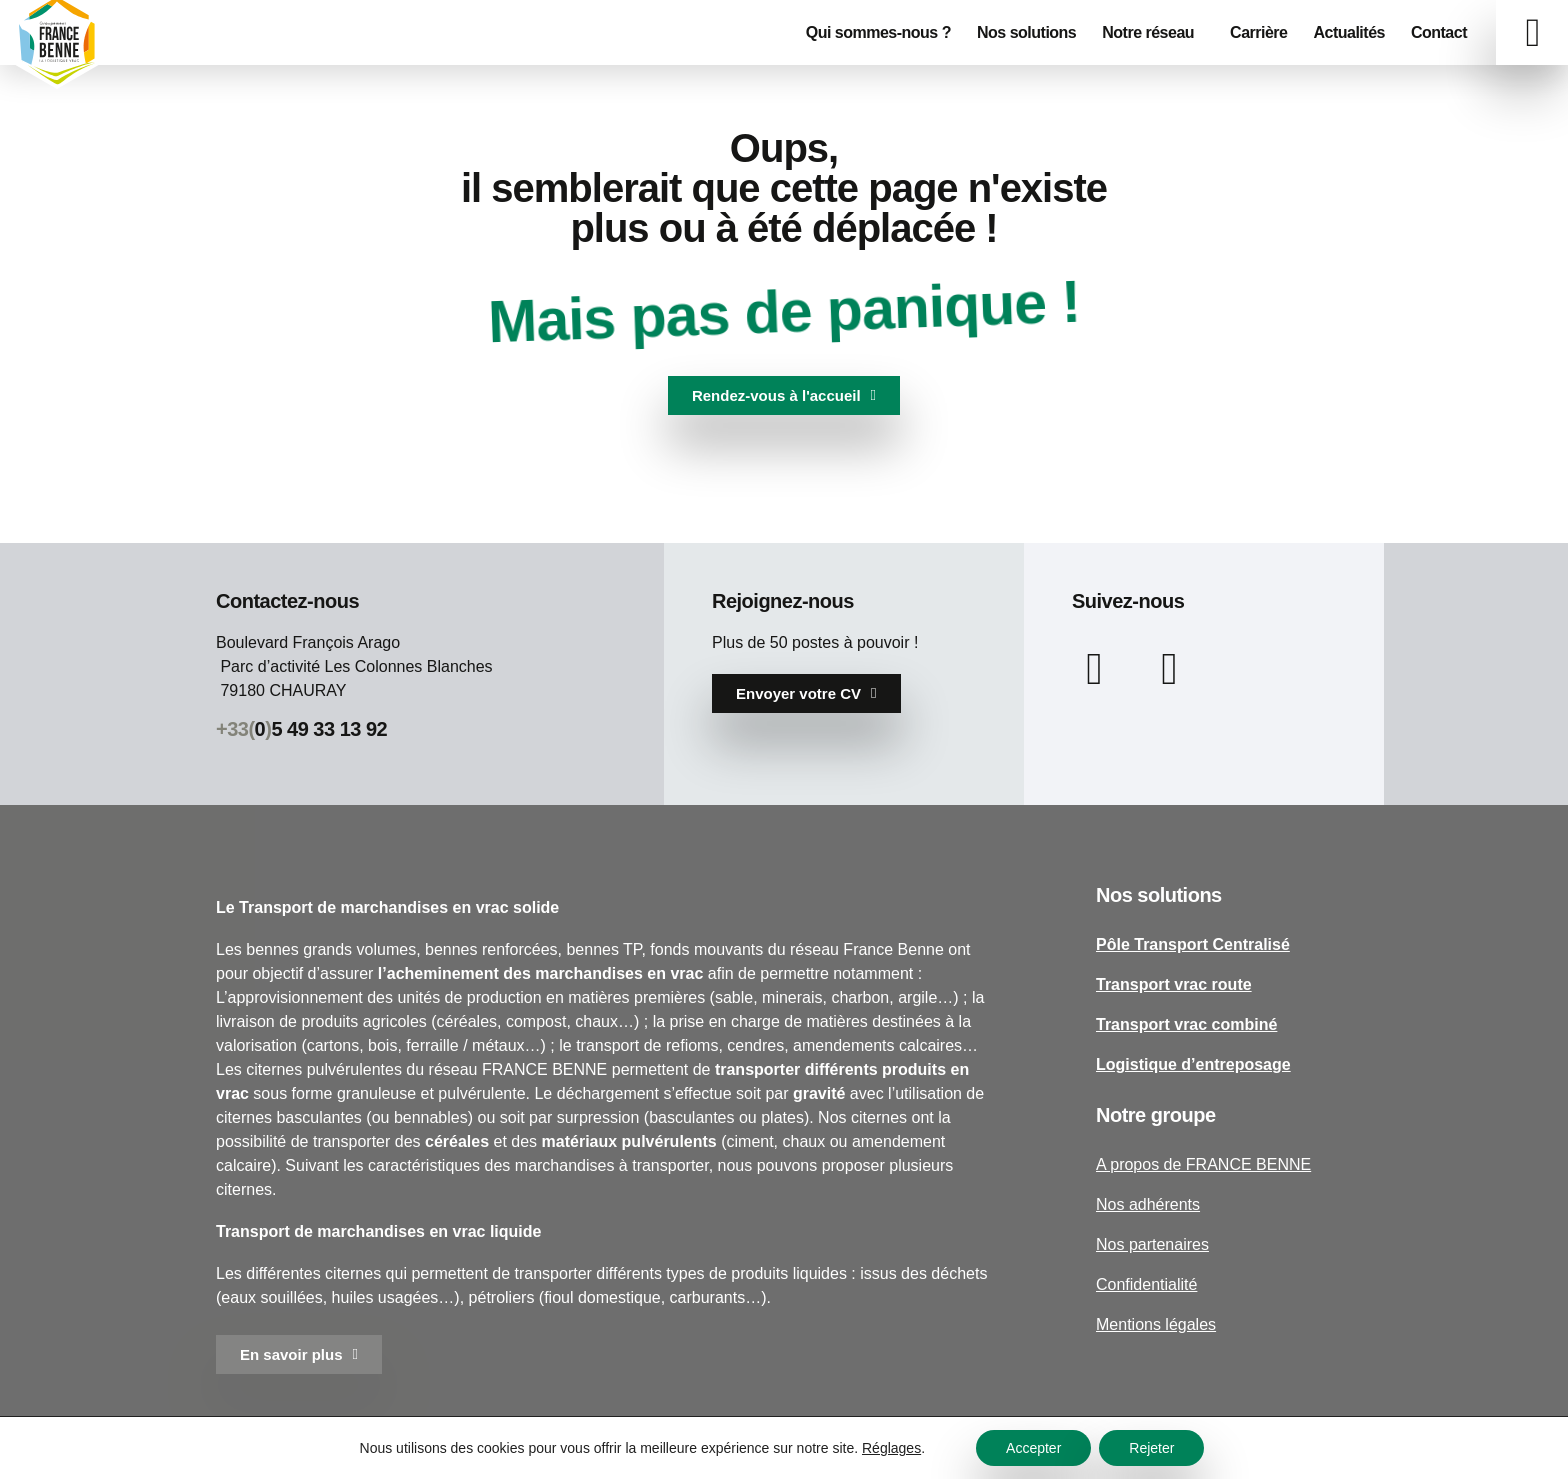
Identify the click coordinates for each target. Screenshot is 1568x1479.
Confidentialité (1146, 1284)
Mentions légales (1156, 1324)
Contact (1439, 32)
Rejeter (1151, 1448)
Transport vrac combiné (1186, 1024)
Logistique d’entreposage (1193, 1064)
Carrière (1258, 32)
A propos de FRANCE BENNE (1203, 1164)
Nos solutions (1026, 32)
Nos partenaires (1152, 1244)
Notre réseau (1153, 33)
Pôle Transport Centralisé (1193, 944)
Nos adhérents (1148, 1204)
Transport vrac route (1174, 984)
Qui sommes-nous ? (878, 32)
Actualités (1348, 32)
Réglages (891, 1448)
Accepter (1033, 1448)
